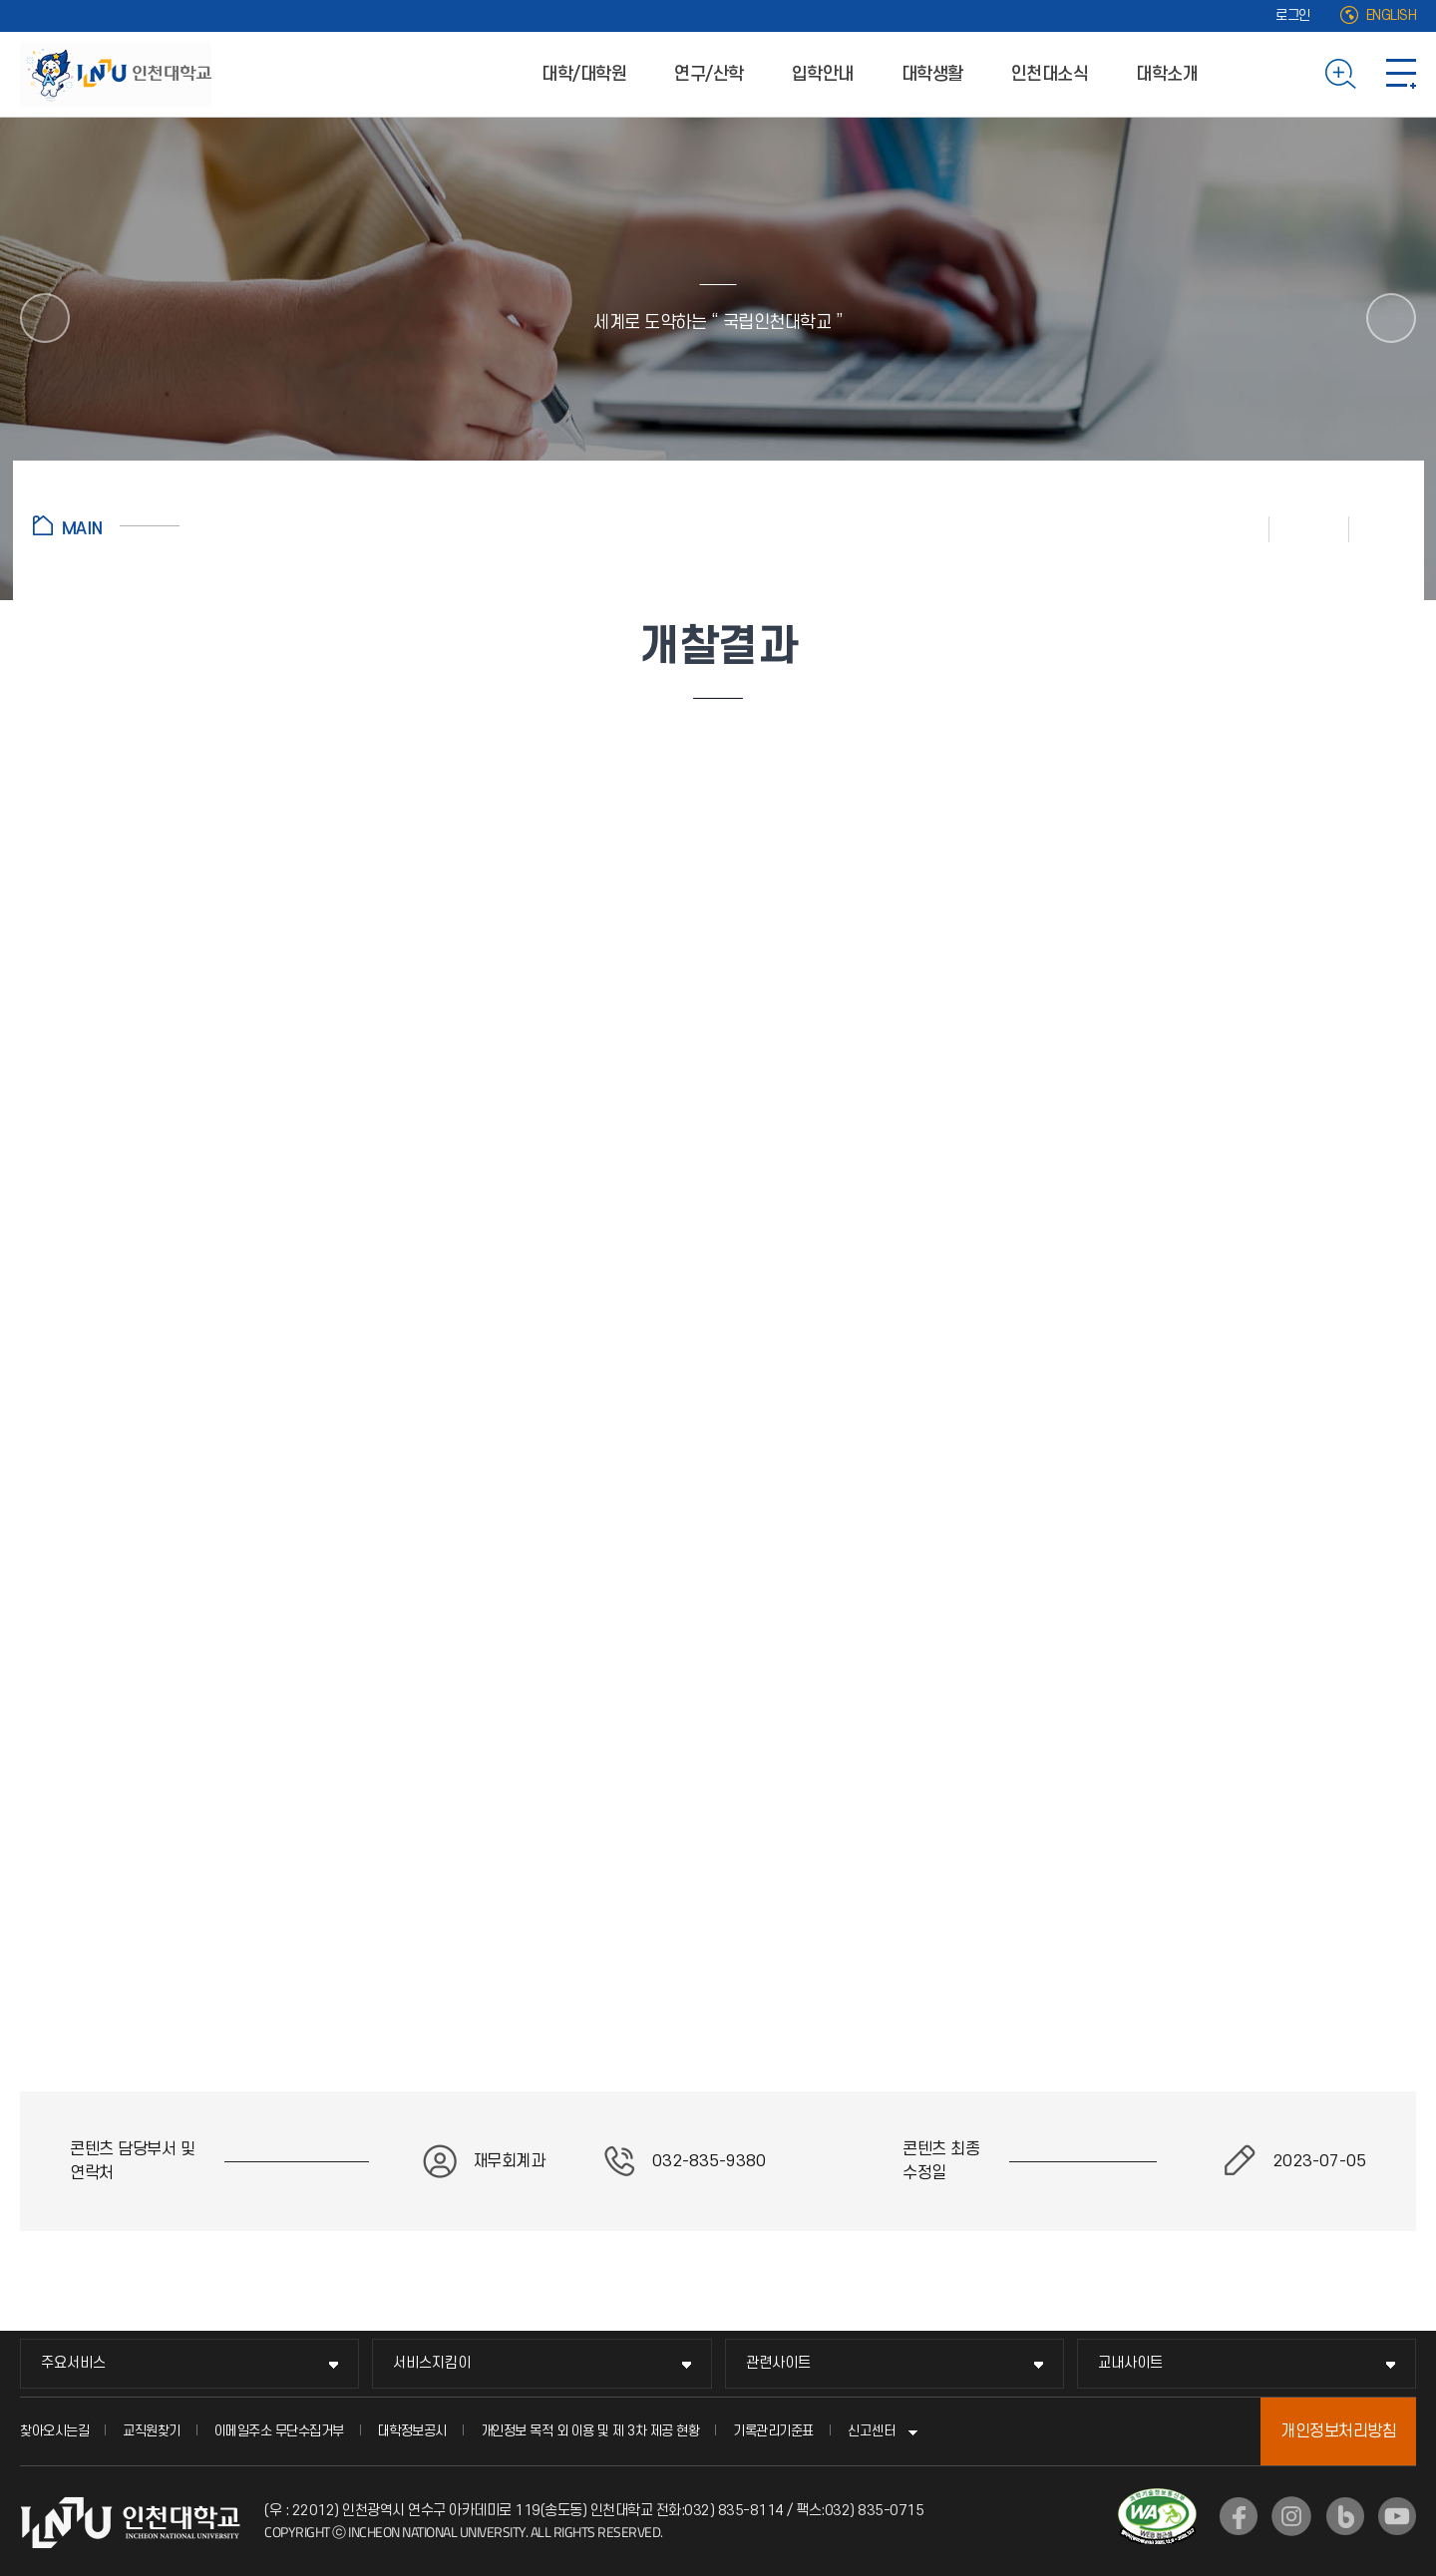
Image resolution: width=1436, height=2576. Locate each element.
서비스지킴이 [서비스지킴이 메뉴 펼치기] (432, 2363)
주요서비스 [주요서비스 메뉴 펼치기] (73, 2363)
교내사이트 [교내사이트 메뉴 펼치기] (1130, 2363)
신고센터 (872, 2430)
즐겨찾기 (1309, 528)
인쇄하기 (1229, 528)
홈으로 (106, 525)
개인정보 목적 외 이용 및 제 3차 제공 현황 (590, 2430)
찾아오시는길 (54, 2430)
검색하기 (1340, 74)
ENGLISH (1391, 15)
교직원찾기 (151, 2430)
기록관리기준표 (773, 2430)
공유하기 (1376, 528)
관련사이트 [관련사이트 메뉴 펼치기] (778, 2363)
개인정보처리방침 (1338, 2431)
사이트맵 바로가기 (1401, 74)
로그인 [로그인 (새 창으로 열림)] (1292, 15)
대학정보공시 (412, 2430)
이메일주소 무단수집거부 (279, 2430)
